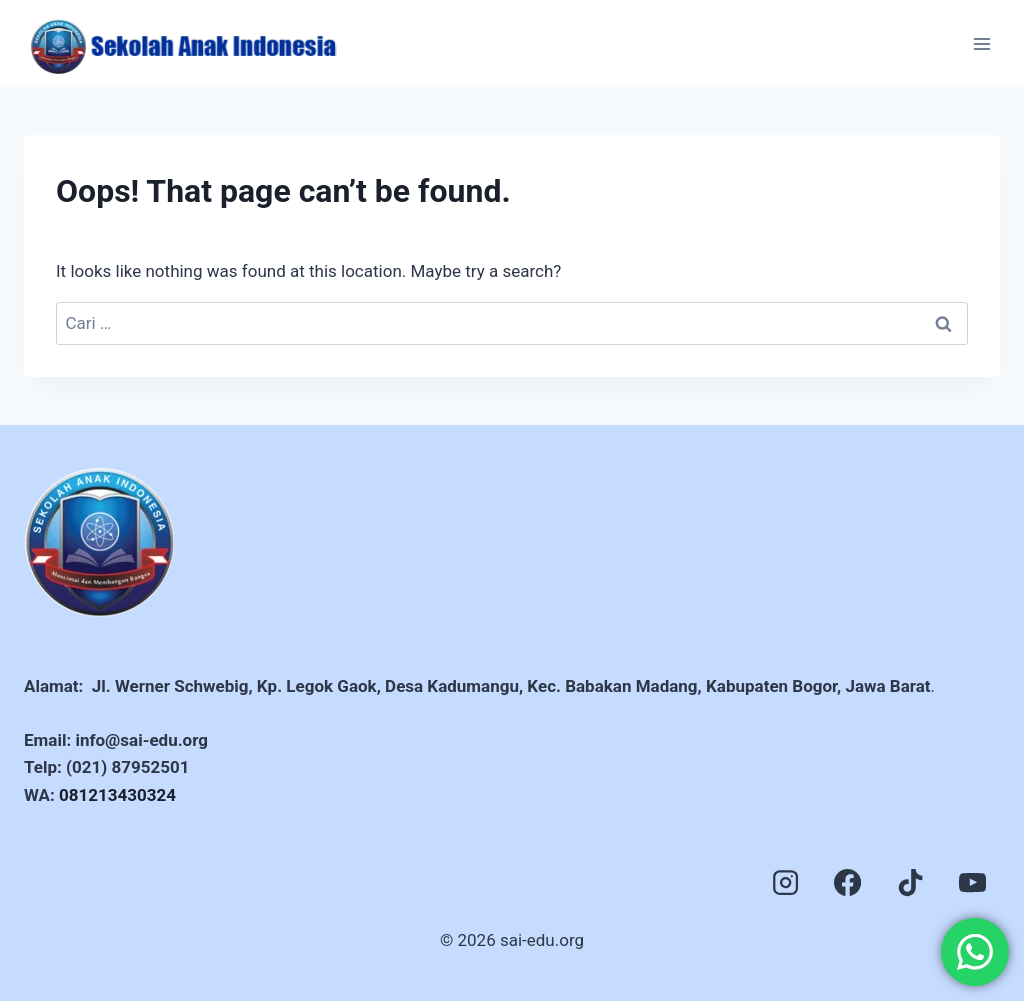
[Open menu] (981, 43)
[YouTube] (973, 883)
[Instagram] (785, 883)
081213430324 (117, 795)
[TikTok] (910, 883)
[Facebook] (848, 883)
